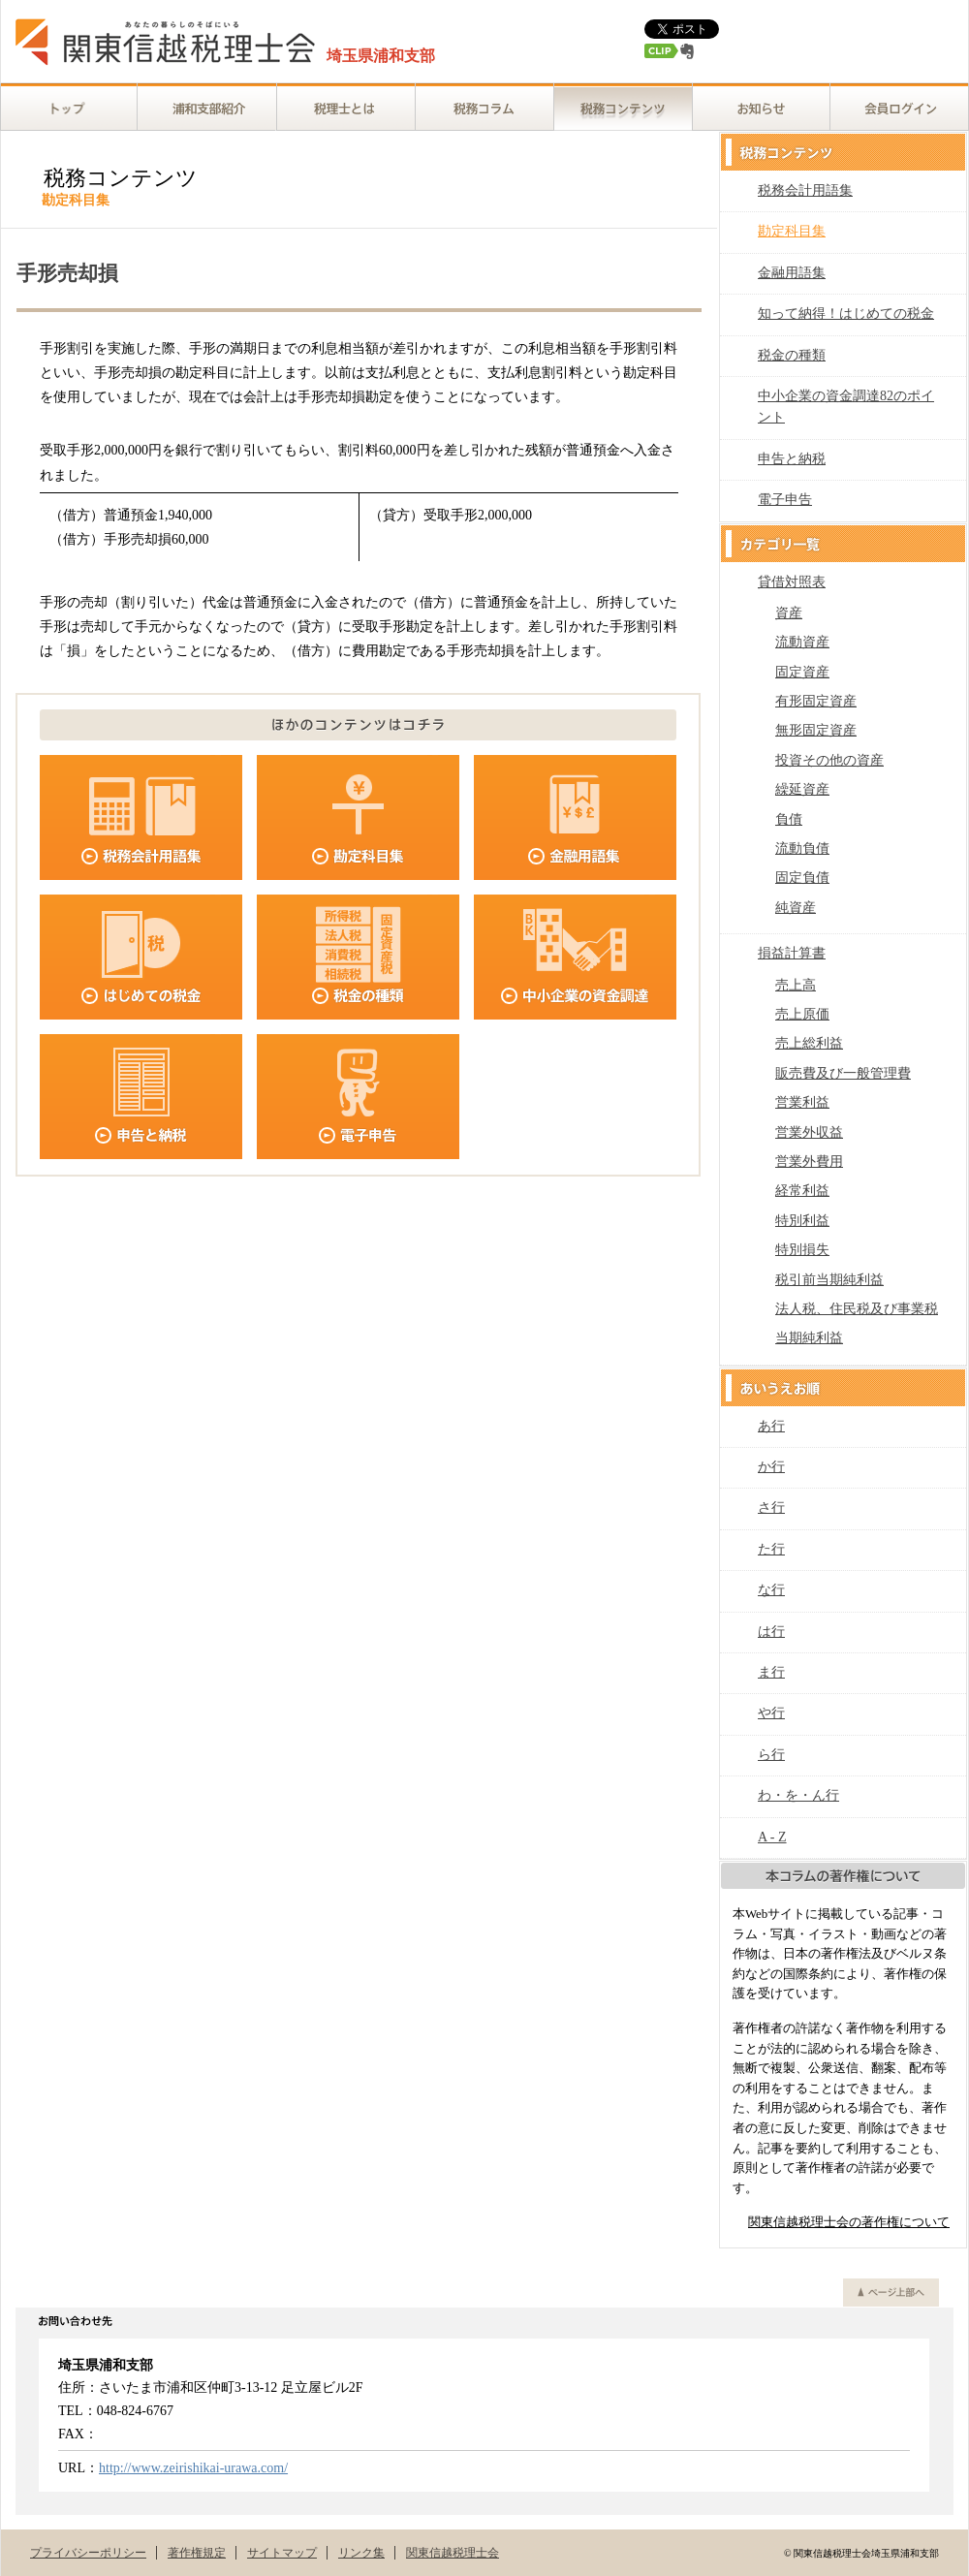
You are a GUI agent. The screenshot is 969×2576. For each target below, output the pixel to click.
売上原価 (802, 1014)
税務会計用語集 (805, 190)
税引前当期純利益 (829, 1279)
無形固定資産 (816, 730)
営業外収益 (809, 1132)
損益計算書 (792, 953)
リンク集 (361, 2553)
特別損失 (802, 1249)
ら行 (771, 1754)
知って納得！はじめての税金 (846, 313)
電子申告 (785, 499)
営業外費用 (809, 1161)
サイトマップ (282, 2553)
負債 (788, 819)
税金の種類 (792, 355)
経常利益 (802, 1190)
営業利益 (802, 1102)
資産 (788, 613)
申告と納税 (792, 459)
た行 (771, 1549)
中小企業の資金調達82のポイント (846, 406)
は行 (771, 1631)
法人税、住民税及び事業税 (856, 1309)
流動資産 (802, 642)
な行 (771, 1590)
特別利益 (802, 1220)
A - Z (772, 1837)
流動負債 (802, 848)
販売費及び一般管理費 (843, 1073)
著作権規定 (197, 2553)
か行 (771, 1467)
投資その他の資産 (829, 760)
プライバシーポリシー (88, 2553)
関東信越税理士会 (452, 2553)
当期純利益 (809, 1338)
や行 (771, 1713)
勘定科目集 (792, 231)
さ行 (771, 1507)
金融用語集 (792, 273)
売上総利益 (809, 1043)
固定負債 (802, 877)
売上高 (795, 985)
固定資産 (802, 672)
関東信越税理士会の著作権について (849, 2222)
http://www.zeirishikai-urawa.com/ (193, 2468)
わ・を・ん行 (798, 1795)
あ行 (771, 1426)
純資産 (795, 907)
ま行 (771, 1672)
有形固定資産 (816, 701)
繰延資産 (802, 789)
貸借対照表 (792, 582)
